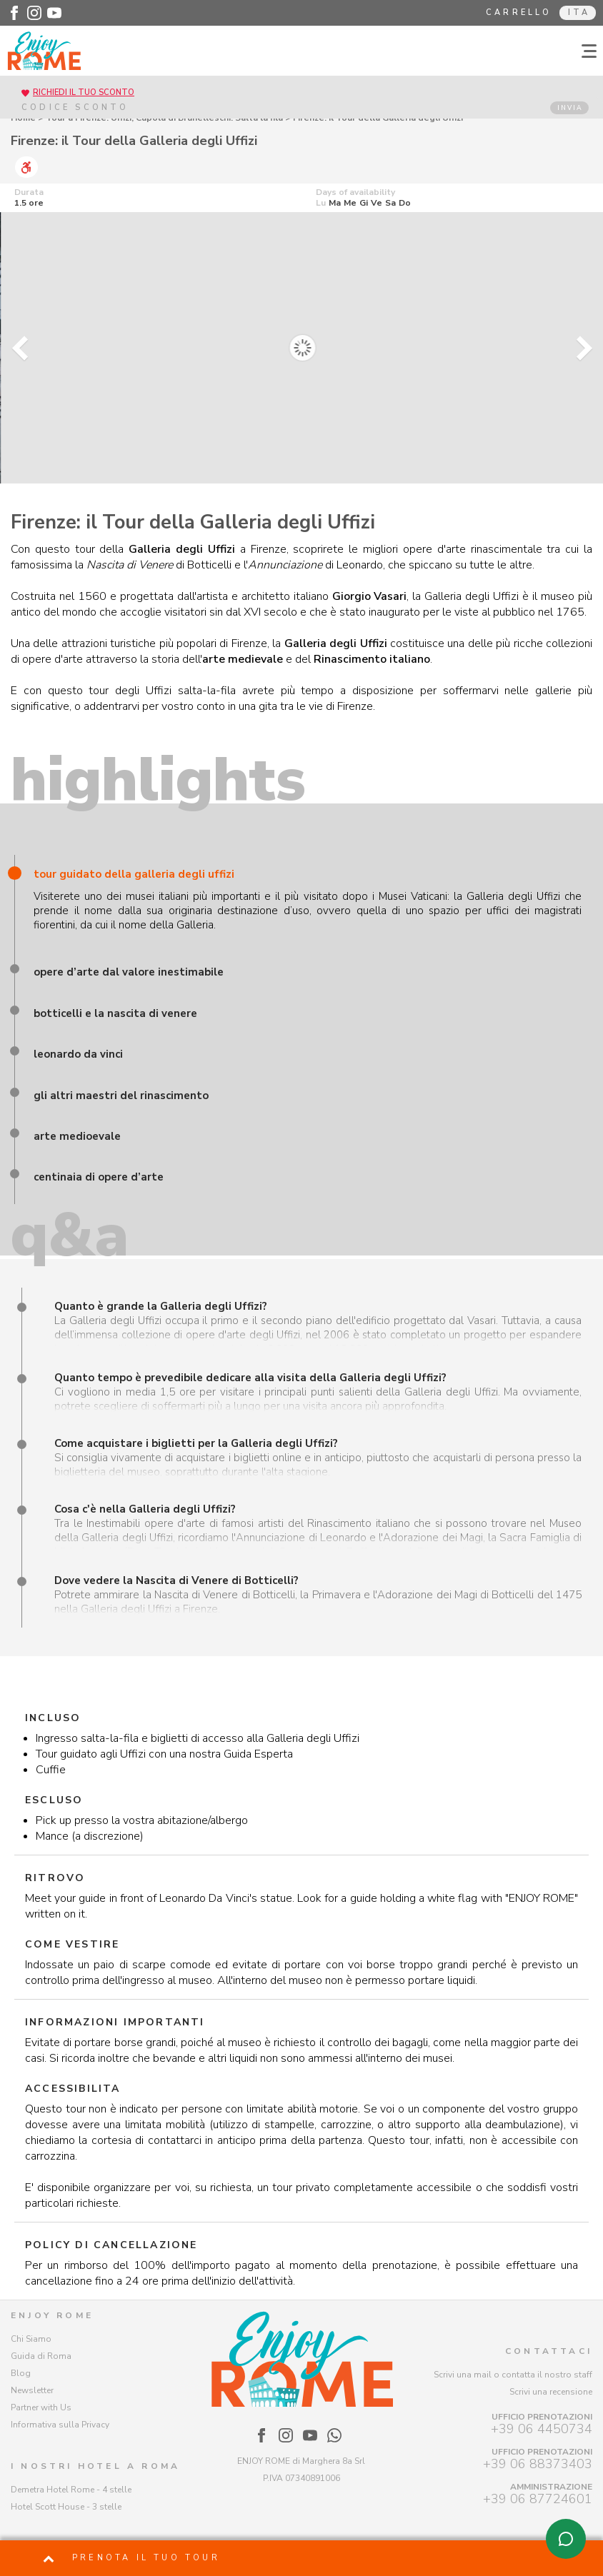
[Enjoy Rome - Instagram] (34, 13)
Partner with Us (41, 2407)
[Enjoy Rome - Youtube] (54, 13)
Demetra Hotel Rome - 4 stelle (71, 2489)
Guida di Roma (41, 2356)
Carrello (519, 12)
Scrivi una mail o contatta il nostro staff (513, 2374)
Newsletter (32, 2390)
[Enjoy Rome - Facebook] (14, 13)
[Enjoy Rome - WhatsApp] (334, 2435)
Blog (21, 2373)
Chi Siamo (31, 2339)
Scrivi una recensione (550, 2391)
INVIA (570, 108)
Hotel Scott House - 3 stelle (66, 2506)
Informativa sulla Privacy (60, 2424)
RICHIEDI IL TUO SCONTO (83, 92)
